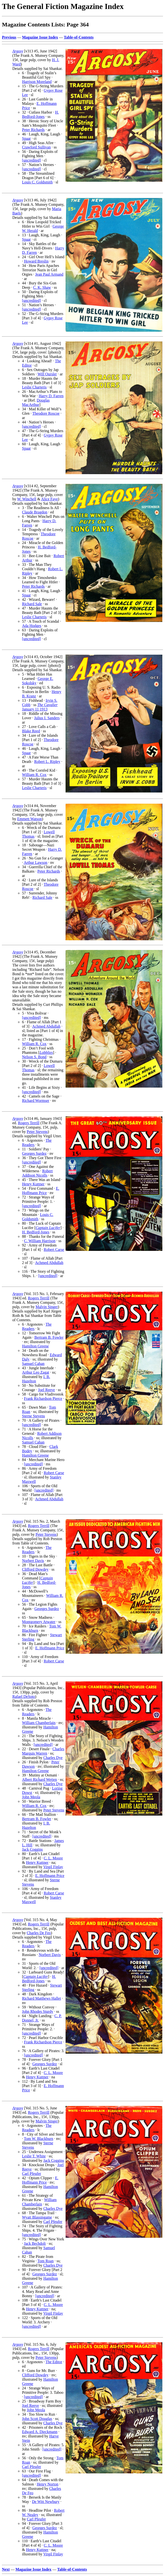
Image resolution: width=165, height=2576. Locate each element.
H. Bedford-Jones (40, 114)
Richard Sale (32, 604)
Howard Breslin (36, 261)
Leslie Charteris (34, 387)
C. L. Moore (53, 1858)
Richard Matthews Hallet (41, 1998)
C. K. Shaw (42, 287)
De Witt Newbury (46, 2502)
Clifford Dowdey (35, 1569)
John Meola (31, 1797)
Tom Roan (46, 2261)
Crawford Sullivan (36, 147)
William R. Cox (34, 775)
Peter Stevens (37, 1132)
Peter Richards (33, 130)
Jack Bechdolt (35, 2243)
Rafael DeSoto (23, 1696)
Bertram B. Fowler (48, 1337)
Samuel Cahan (33, 1364)
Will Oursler (47, 374)
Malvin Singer (47, 1307)
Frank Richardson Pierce (43, 1398)
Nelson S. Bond (34, 1057)
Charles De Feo (39, 1933)
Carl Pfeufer (31, 2173)
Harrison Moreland (37, 82)
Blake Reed (31, 731)
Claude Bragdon (34, 512)
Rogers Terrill (28, 1123)
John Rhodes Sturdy (37, 2011)
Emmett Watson (29, 819)
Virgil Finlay (53, 1867)
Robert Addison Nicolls (37, 1173)
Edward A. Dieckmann (39, 2432)
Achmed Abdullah (46, 1026)
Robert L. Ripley (47, 762)
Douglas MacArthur (36, 402)
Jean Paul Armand (49, 274)
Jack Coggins (32, 1849)
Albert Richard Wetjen (39, 1779)
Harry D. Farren (51, 396)
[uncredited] (31, 160)
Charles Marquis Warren (43, 1751)
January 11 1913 (40, 707)
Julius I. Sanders (47, 718)
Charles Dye (53, 1758)
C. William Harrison (39, 1241)
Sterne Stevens (33, 1416)
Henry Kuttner (33, 1184)
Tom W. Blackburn (38, 2139)
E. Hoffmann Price (40, 1190)
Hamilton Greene (35, 1346)
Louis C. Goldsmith (37, 182)
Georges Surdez (34, 1153)
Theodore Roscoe (46, 413)
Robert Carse (54, 1249)
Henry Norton (47, 2484)
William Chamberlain (38, 1723)
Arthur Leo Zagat (35, 1372)
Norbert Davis (33, 1561)
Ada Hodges (31, 626)
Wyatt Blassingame (37, 2217)
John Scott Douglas (37, 2419)
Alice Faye (49, 499)
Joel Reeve (46, 1390)
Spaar (26, 138)
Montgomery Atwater (38, 1622)
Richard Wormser (35, 1100)
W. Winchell (26, 499)
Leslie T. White (34, 2156)
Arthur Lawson (35, 862)
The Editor (53, 2362)
